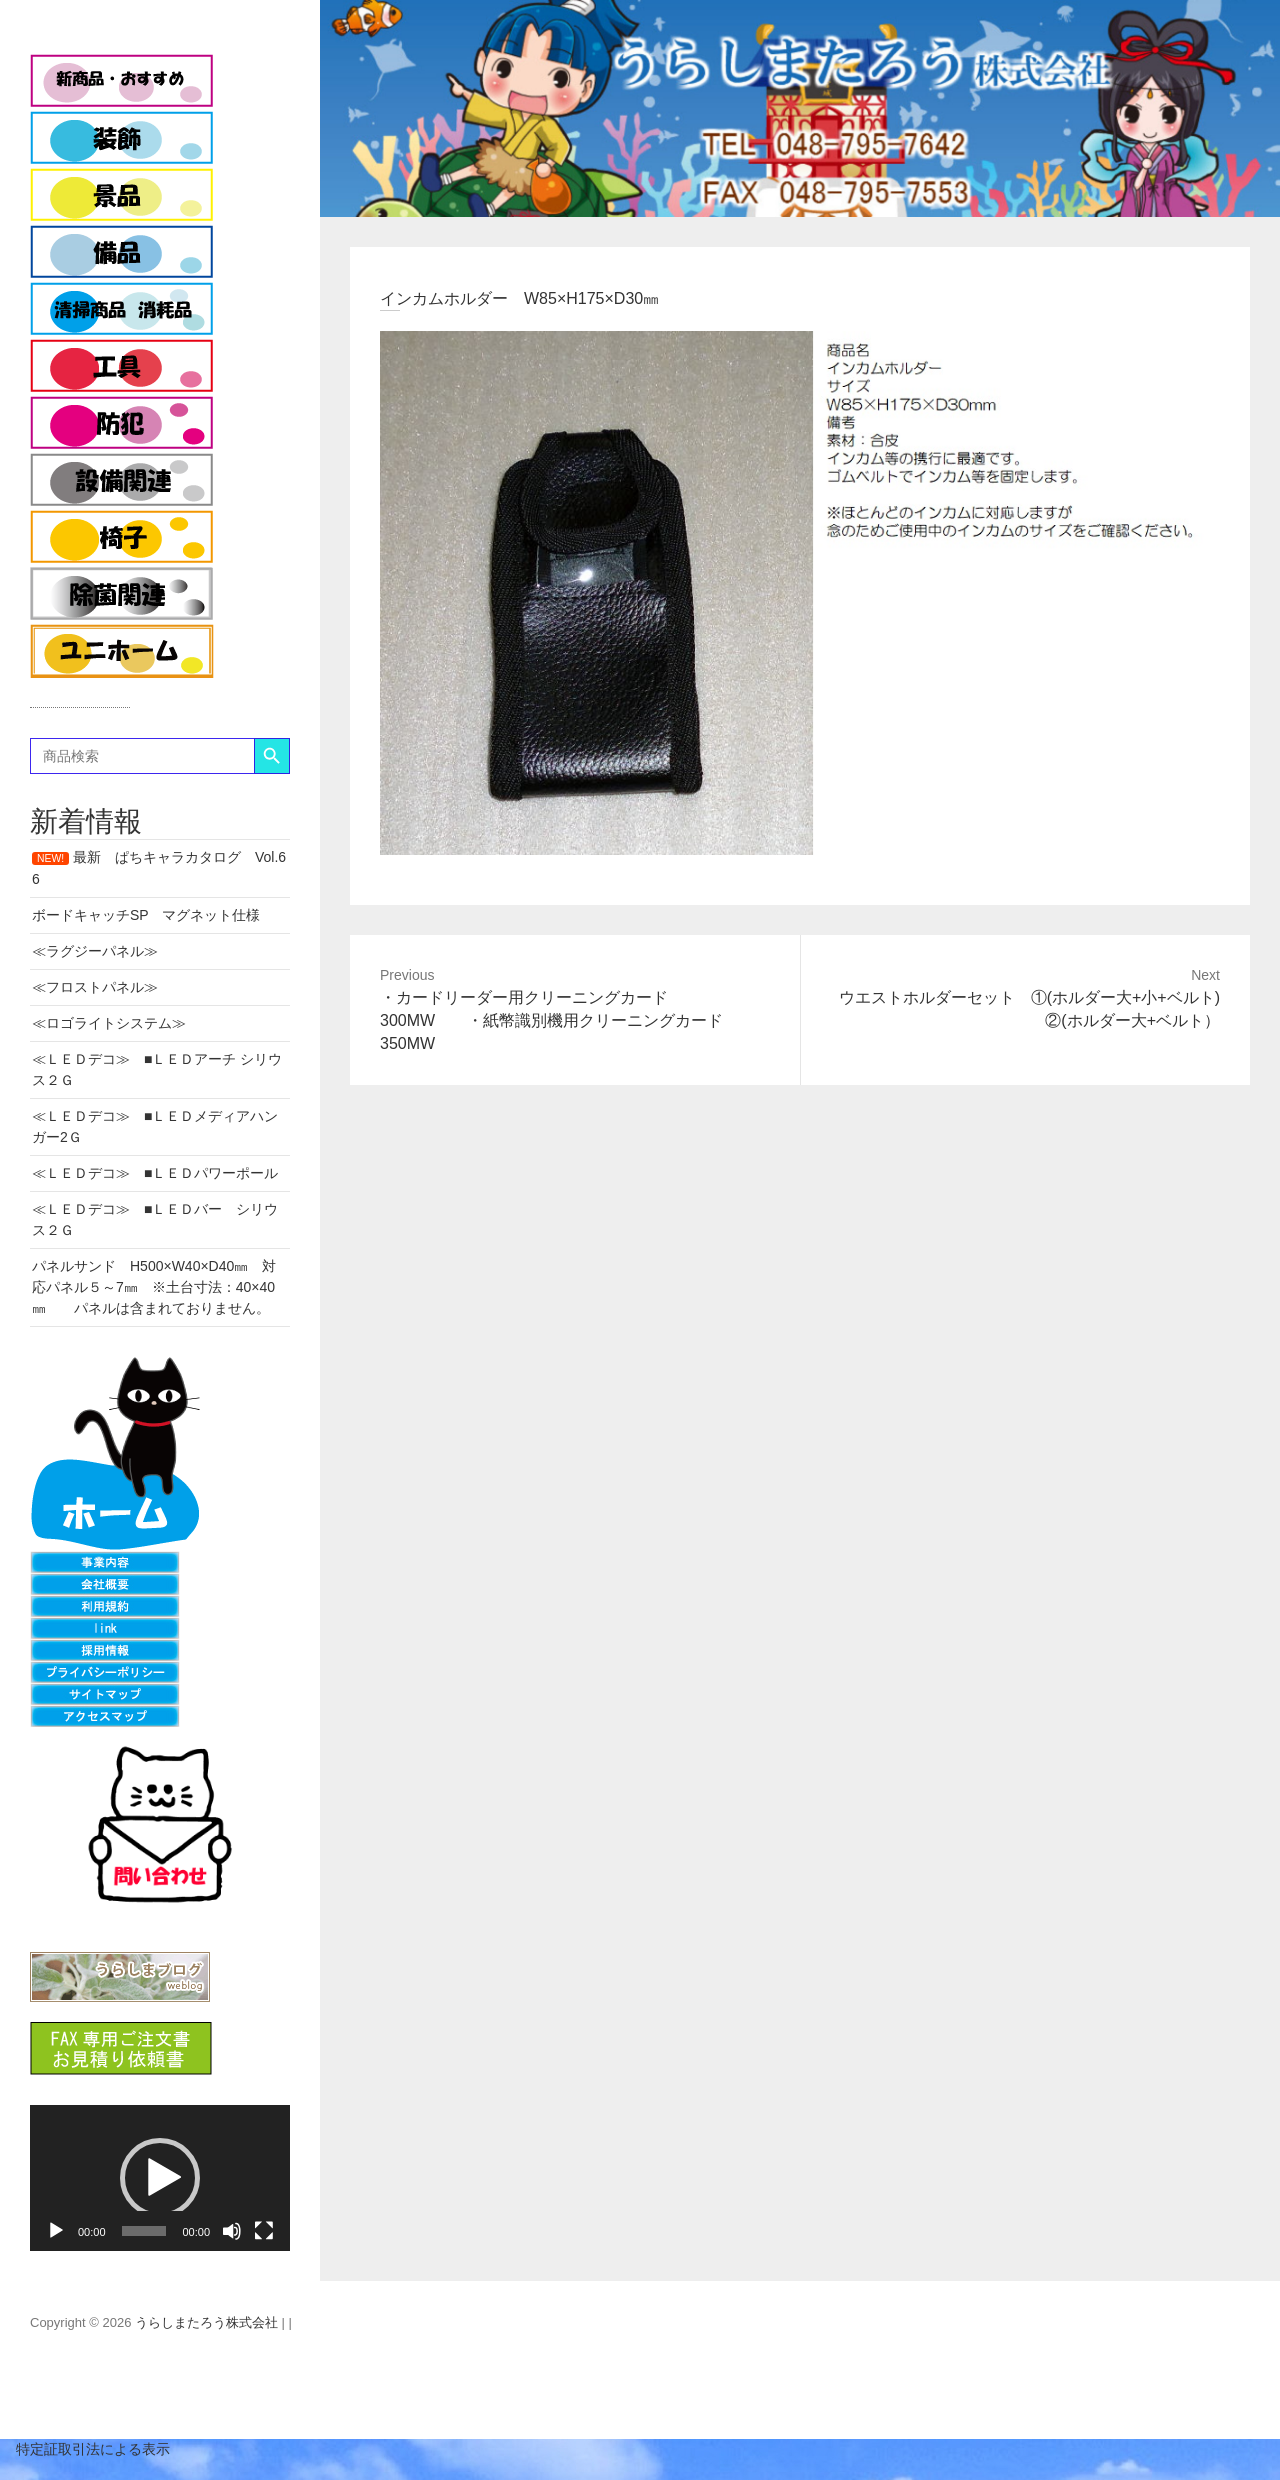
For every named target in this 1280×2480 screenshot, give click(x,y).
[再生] (56, 2231)
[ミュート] (232, 2231)
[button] (160, 2178)
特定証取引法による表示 (85, 2449)
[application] (160, 2178)
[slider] (144, 2231)
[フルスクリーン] (264, 2231)
